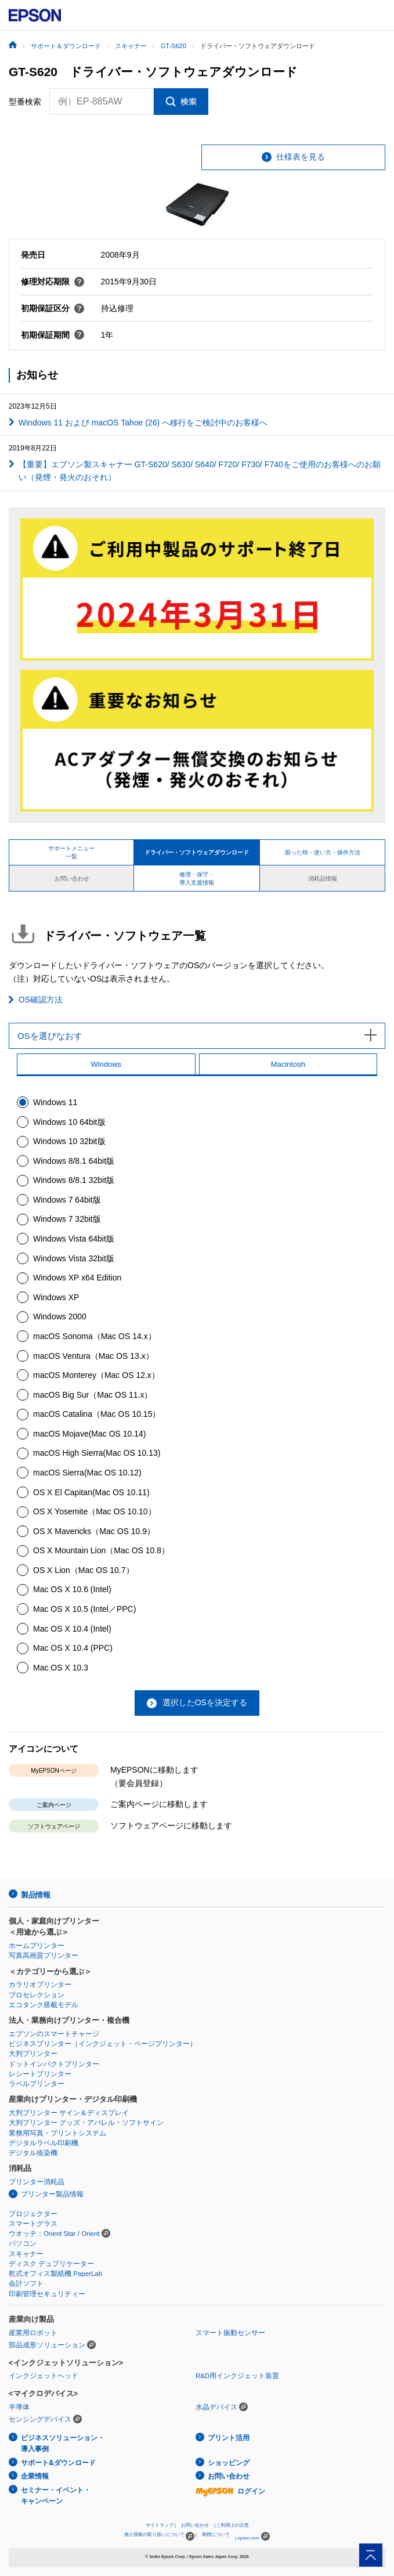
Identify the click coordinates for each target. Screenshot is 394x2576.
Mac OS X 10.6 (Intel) (72, 1589)
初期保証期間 (53, 335)
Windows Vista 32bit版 (73, 1258)
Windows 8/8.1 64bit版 (73, 1161)
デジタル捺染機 (33, 2152)
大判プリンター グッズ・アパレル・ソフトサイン (86, 2122)
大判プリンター (33, 2053)
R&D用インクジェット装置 (237, 2375)
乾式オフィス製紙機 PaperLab (55, 2273)
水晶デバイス (216, 2407)
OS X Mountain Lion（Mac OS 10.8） (101, 1550)
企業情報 (35, 2476)
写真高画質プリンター (43, 1955)
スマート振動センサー (230, 2332)
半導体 (19, 2407)
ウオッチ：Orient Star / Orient (54, 2233)
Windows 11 (55, 1102)
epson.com (248, 2538)
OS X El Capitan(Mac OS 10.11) (91, 1492)
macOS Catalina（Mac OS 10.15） (96, 1414)
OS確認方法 (41, 999)
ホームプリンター (36, 1945)
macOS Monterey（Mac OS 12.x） (96, 1375)
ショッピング (229, 2463)
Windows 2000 (59, 1316)
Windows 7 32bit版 (67, 1219)
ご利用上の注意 (232, 2525)
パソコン (23, 2243)
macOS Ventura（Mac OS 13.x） (93, 1356)
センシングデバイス (40, 2419)
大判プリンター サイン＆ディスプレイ (69, 2112)
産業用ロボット (33, 2332)
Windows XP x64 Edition (77, 1277)
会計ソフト (26, 2283)
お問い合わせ (229, 2476)
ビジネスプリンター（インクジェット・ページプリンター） (103, 2043)
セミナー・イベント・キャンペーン (56, 2495)
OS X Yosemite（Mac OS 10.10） (94, 1511)
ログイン (230, 2491)
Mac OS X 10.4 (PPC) (73, 1648)
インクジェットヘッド (43, 2375)
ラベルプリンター (36, 2083)
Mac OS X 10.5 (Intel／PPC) (84, 1609)
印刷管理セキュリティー (47, 2293)
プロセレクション (36, 1994)
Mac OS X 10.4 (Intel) (72, 1628)
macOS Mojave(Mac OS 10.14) (89, 1433)
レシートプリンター (40, 2073)
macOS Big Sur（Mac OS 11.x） (92, 1394)
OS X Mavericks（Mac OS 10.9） (94, 1531)
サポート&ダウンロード (58, 2463)
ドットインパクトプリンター (54, 2064)
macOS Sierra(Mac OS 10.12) (87, 1472)
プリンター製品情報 (52, 2194)
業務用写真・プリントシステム (57, 2133)
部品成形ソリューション (47, 2345)
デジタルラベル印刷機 (43, 2143)
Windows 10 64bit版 (69, 1122)
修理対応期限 (53, 281)
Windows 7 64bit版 (67, 1199)
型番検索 (25, 101)
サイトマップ (159, 2525)
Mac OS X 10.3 (60, 1667)
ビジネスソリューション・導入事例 (62, 2443)
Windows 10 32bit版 (69, 1141)
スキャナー (26, 2253)
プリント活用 (229, 2438)
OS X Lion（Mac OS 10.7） (83, 1570)
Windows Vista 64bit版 (73, 1238)
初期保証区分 (53, 308)
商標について (216, 2534)
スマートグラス (33, 2223)
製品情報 (35, 1894)
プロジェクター (33, 2213)
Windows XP (56, 1297)
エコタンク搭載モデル (43, 2004)
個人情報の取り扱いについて (159, 2536)
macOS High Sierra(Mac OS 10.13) (96, 1452)
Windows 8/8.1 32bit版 (73, 1180)
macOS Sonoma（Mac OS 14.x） (94, 1336)
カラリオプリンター (40, 1984)
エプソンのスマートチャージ (54, 2033)
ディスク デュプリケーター (51, 2263)
